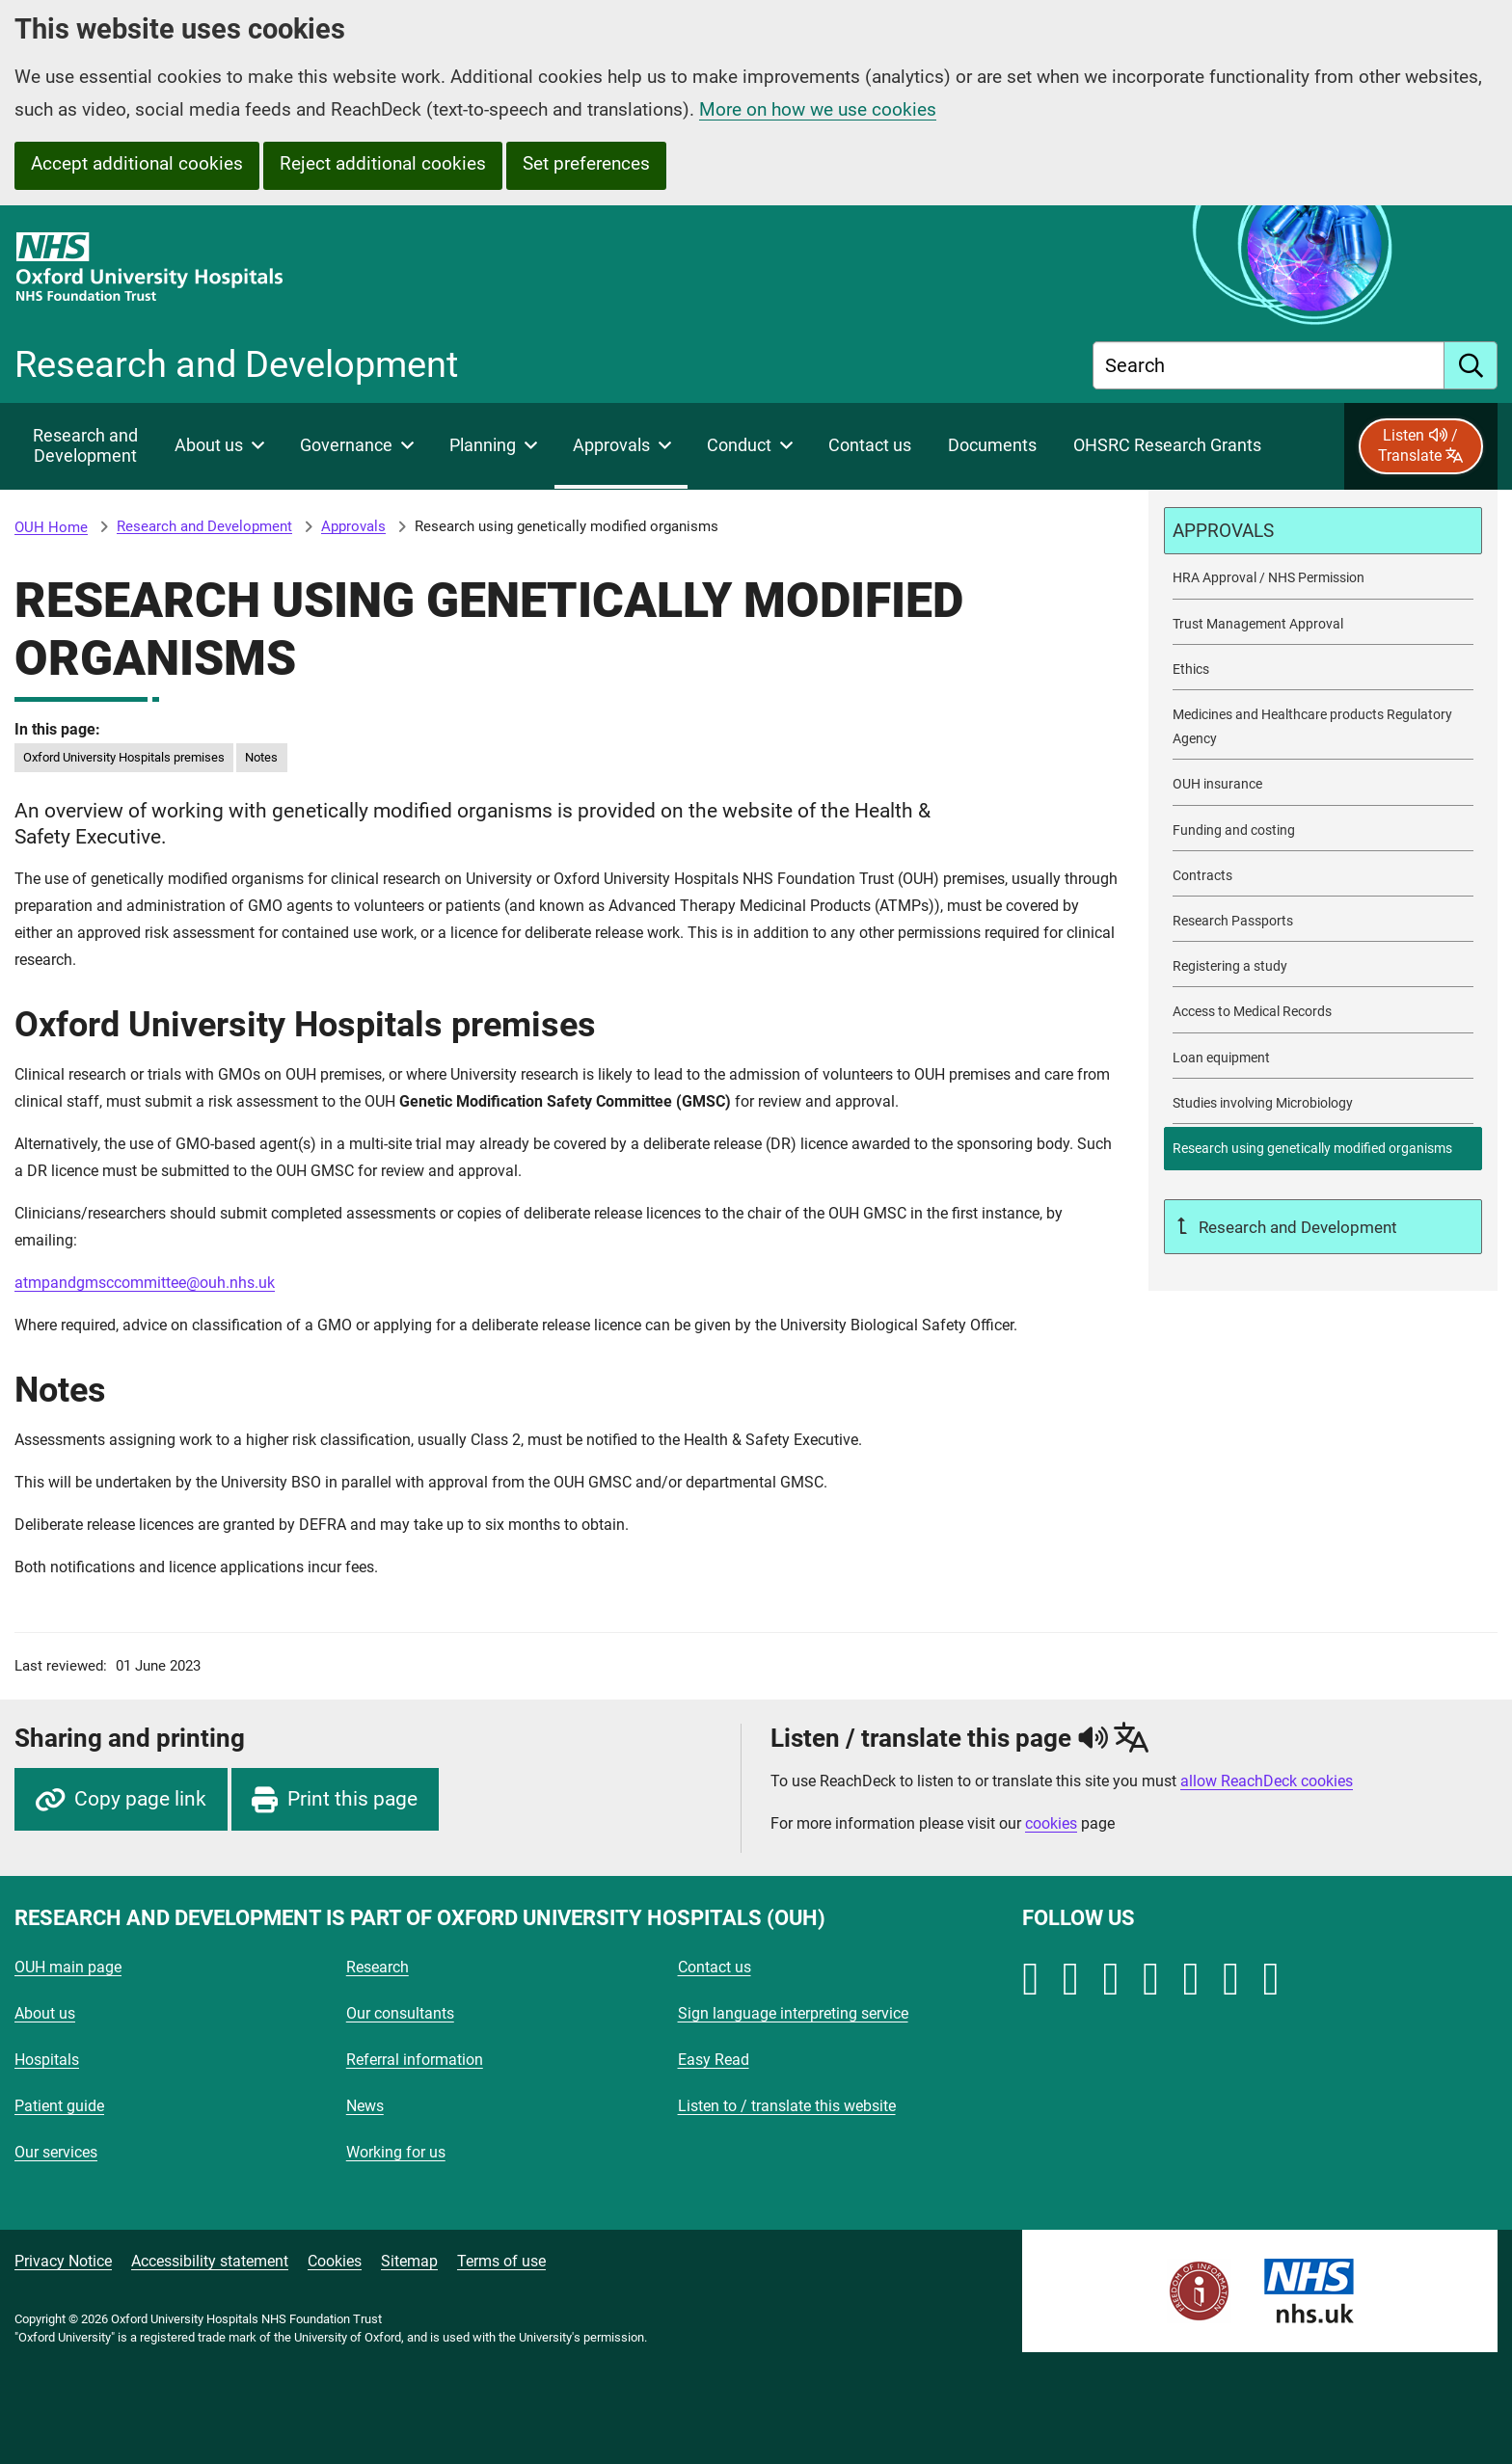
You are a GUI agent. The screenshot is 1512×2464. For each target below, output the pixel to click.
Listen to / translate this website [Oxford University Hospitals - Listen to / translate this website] (787, 2106)
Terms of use (501, 2261)
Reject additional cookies (383, 163)
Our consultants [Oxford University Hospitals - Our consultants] (400, 2013)
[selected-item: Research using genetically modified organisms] (1323, 1148)
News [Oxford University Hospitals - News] (365, 2106)
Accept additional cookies (137, 163)
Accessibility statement (209, 2261)
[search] (1471, 365)
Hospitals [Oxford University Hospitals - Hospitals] (46, 2059)
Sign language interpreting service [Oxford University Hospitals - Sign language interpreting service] (793, 2013)
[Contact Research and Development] (869, 446)
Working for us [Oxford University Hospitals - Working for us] (396, 2152)
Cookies (335, 2261)
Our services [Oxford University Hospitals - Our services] (55, 2152)
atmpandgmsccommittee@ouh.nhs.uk (144, 1282)
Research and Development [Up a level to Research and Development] (1296, 1227)
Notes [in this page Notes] (261, 757)
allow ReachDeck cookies (1266, 1781)
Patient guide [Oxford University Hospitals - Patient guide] (59, 2106)
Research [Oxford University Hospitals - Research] (377, 1967)
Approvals (353, 526)
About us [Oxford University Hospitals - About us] (44, 2013)
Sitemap (409, 2261)
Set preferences (586, 163)
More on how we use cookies (817, 109)
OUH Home (51, 527)
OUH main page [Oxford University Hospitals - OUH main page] (68, 1967)
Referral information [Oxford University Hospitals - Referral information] (414, 2059)
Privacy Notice (63, 2261)
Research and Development (204, 526)
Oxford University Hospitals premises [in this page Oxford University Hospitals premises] (124, 757)
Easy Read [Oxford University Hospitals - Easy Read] (713, 2059)
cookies (1051, 1823)
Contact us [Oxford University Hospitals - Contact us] (714, 1967)
